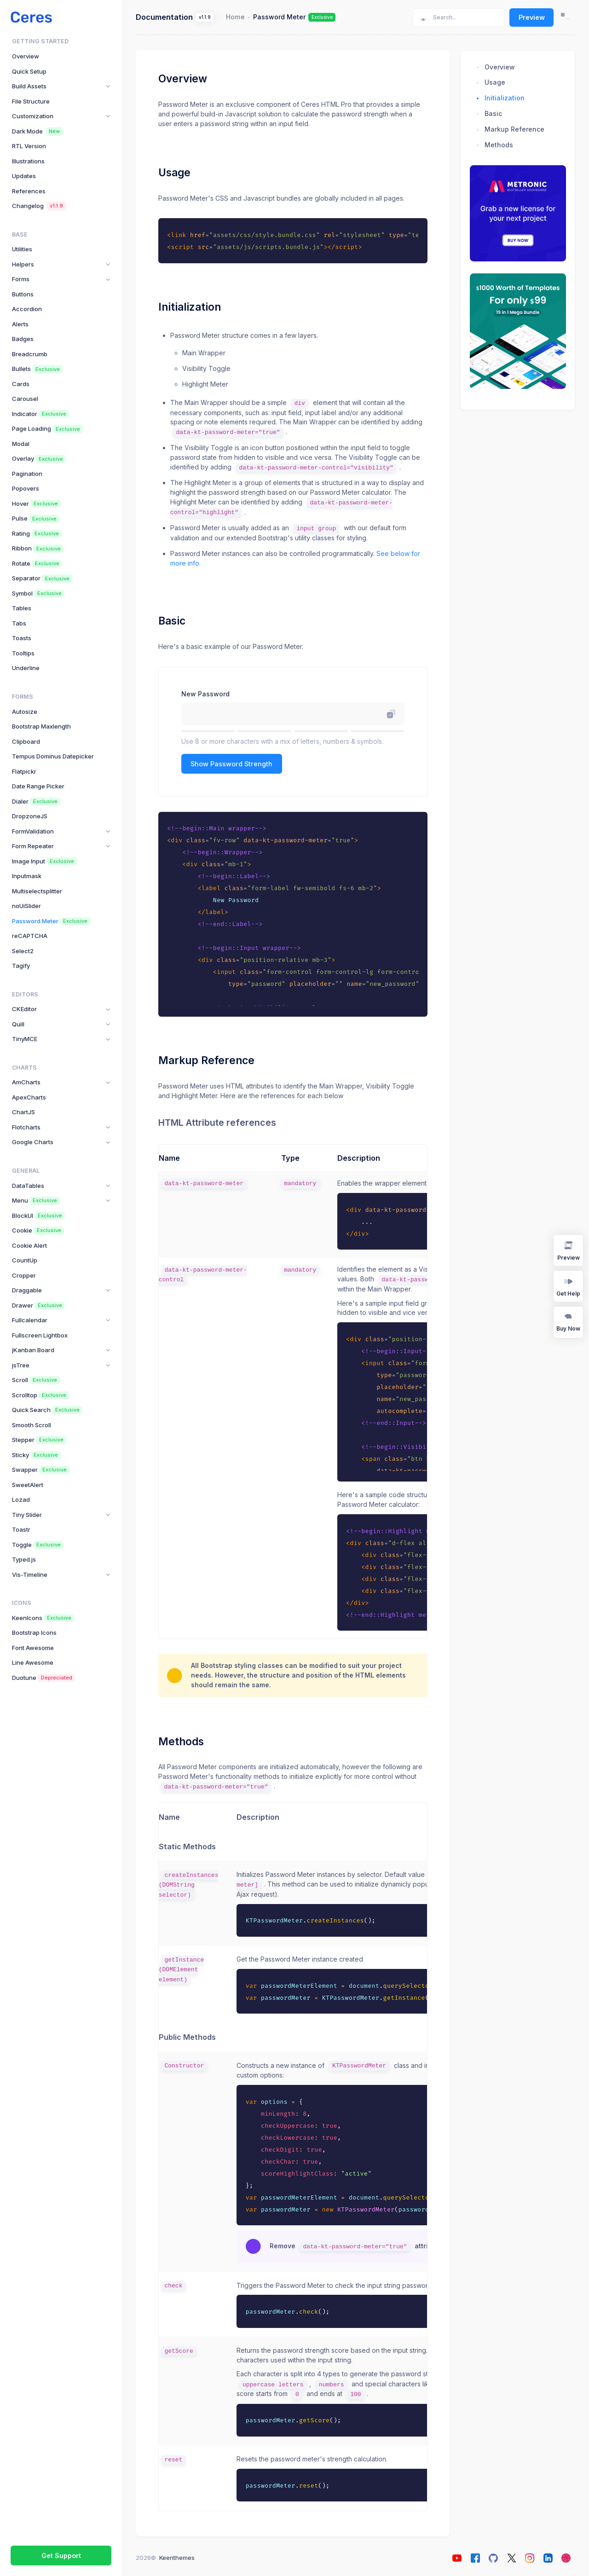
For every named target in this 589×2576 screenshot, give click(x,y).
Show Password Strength (231, 764)
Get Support (61, 2555)
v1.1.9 (204, 17)
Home (235, 17)
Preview (532, 17)
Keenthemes (177, 2557)
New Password (205, 694)
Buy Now (568, 1321)
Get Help (568, 1285)
